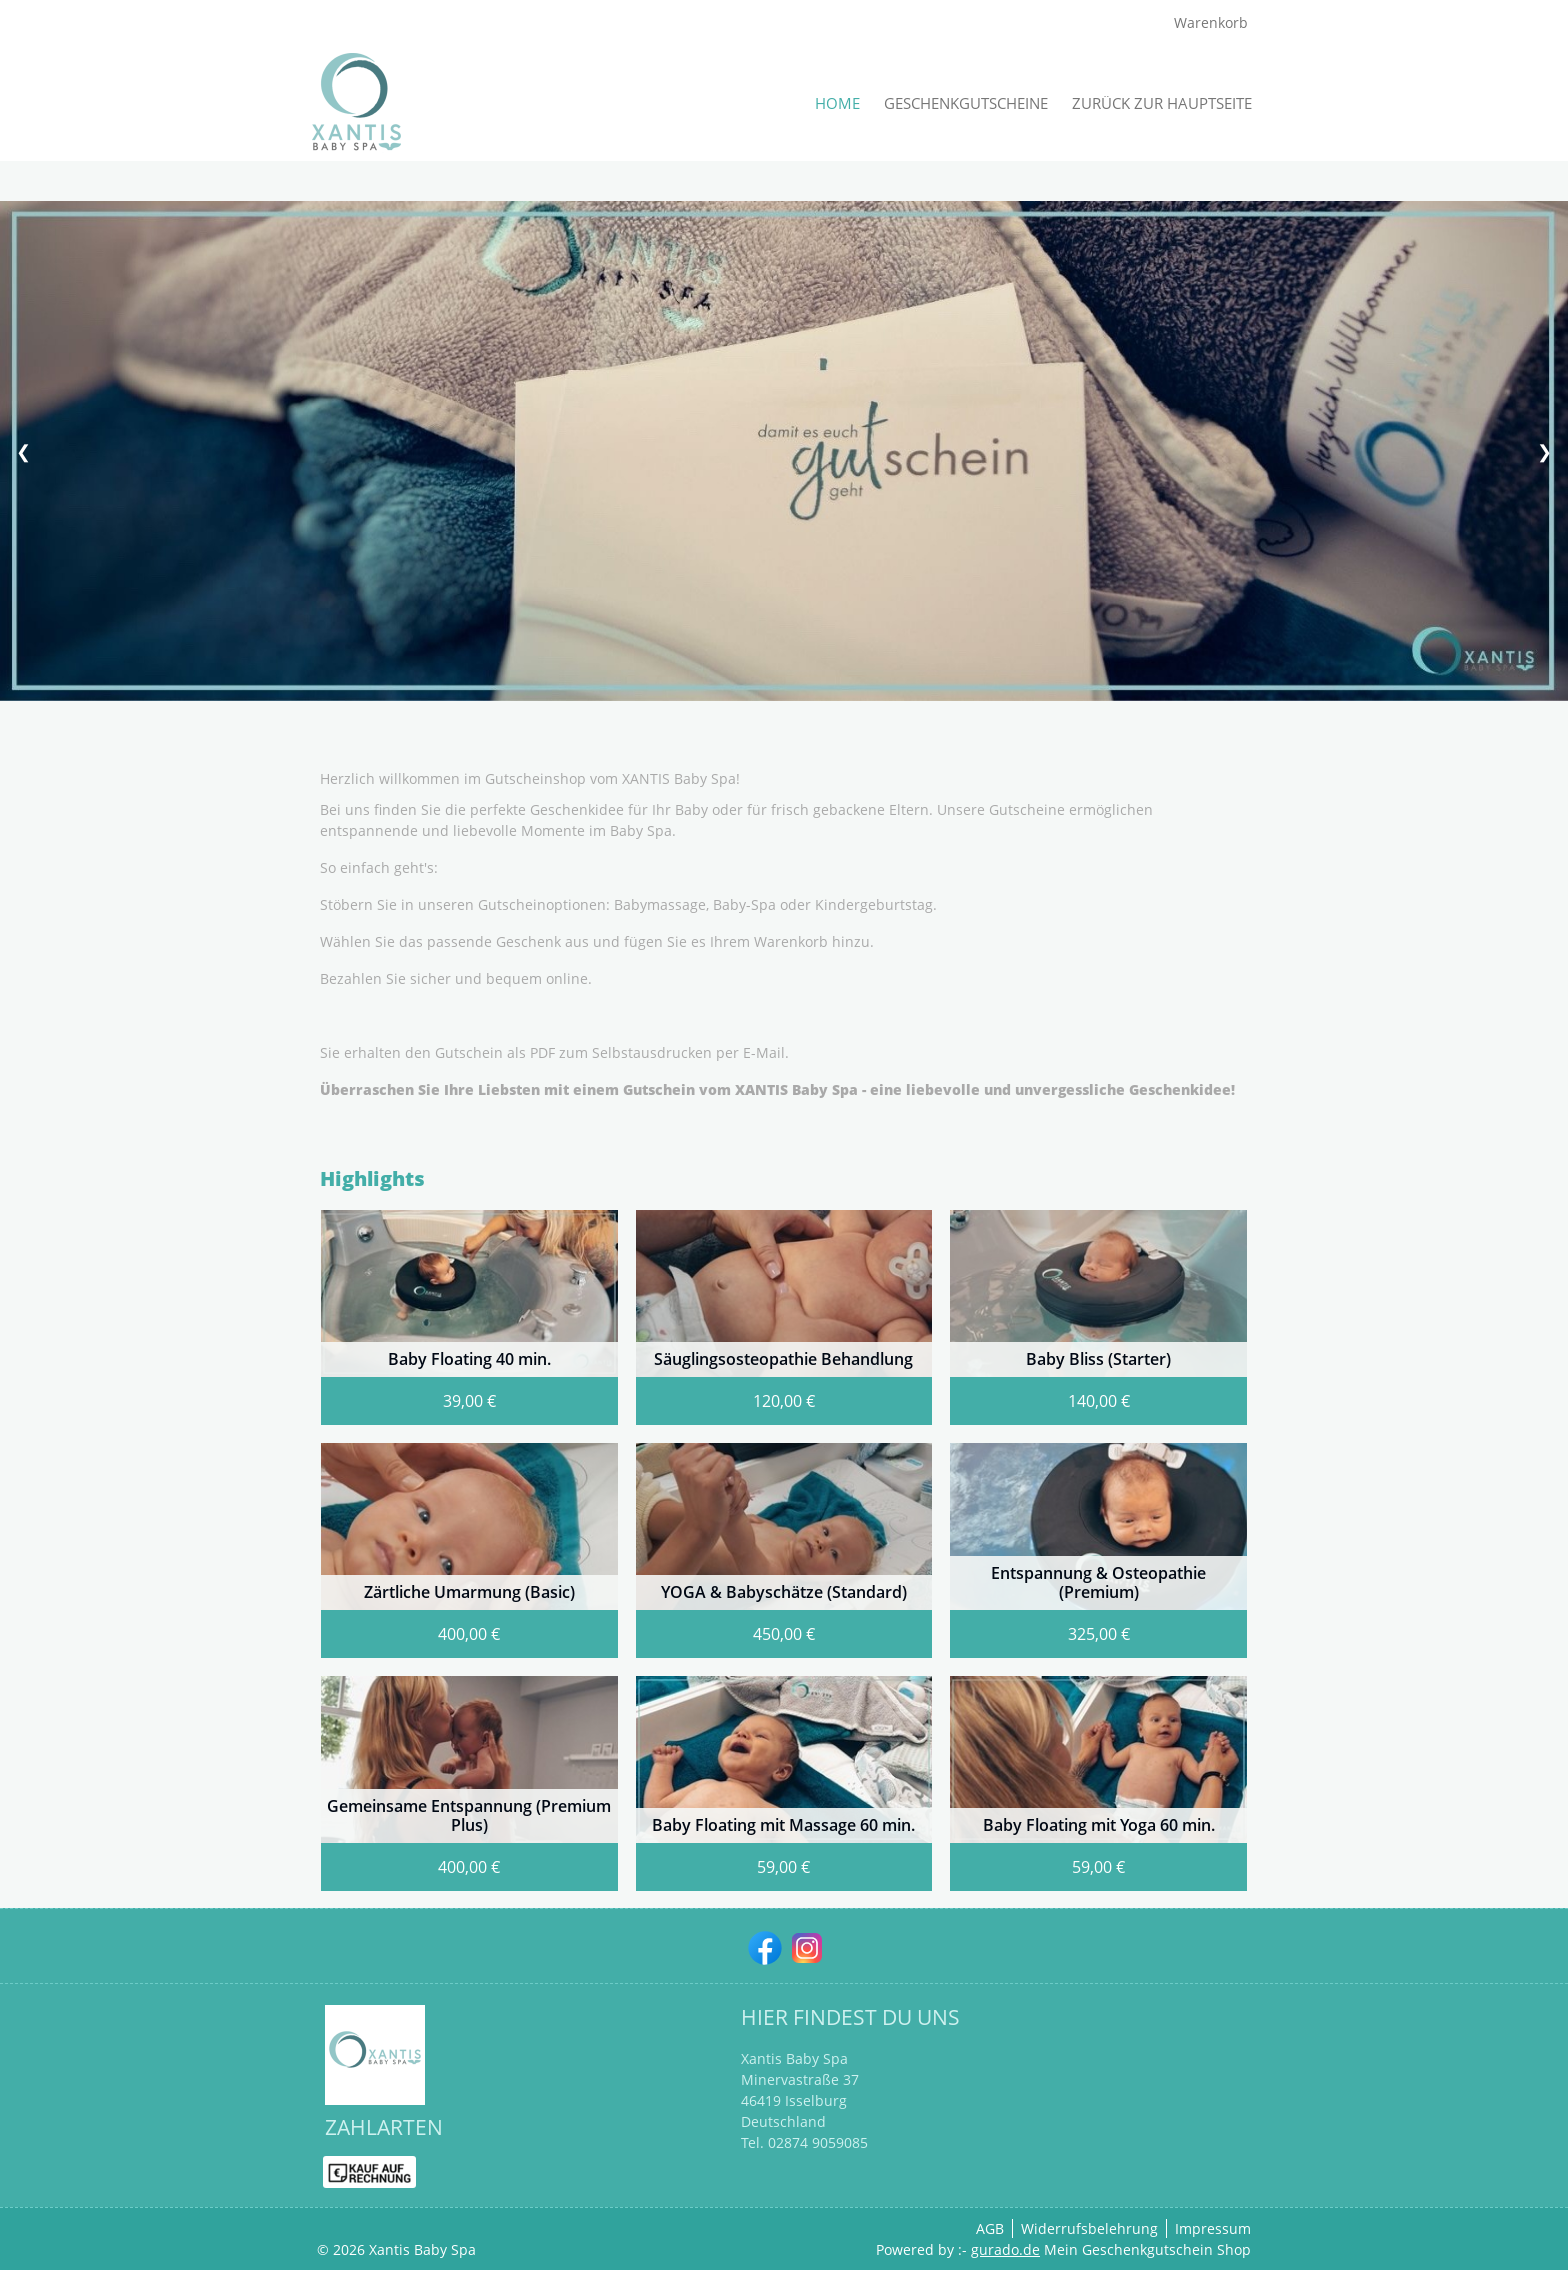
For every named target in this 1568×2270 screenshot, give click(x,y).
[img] (356, 103)
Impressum (1213, 2228)
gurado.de (1005, 2249)
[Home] (837, 103)
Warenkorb (1213, 22)
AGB (990, 2228)
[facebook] (763, 1946)
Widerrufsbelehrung (1089, 2228)
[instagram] (805, 1946)
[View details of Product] (469, 1317)
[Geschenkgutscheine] (966, 103)
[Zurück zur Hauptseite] (1162, 103)
